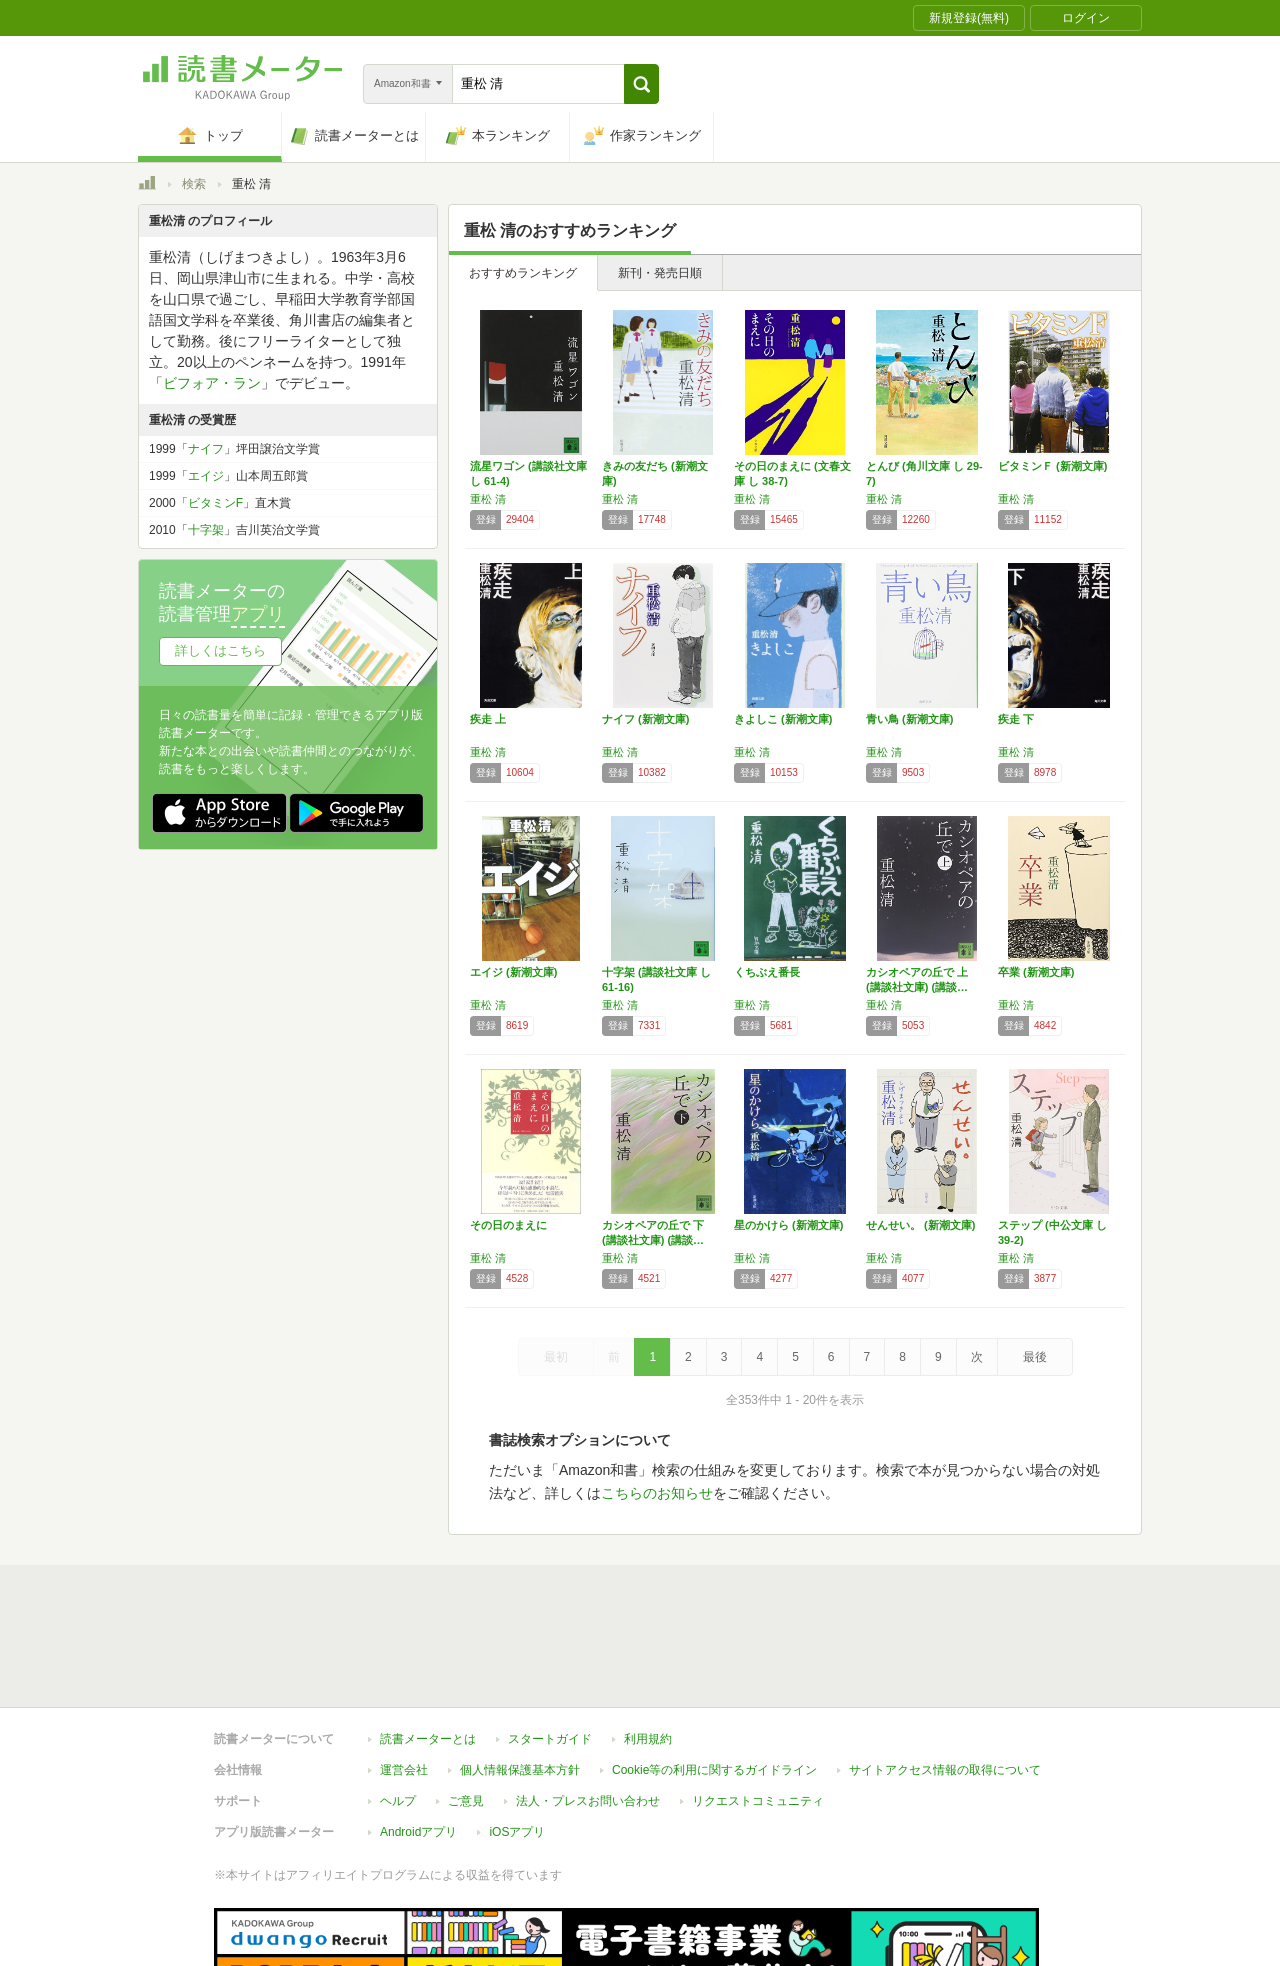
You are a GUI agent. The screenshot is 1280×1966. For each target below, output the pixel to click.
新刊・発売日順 (660, 273)
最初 (556, 1357)
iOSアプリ (517, 1740)
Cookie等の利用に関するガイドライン (714, 1678)
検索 (194, 184)
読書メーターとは (428, 1647)
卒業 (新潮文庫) (1036, 972)
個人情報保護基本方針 (520, 1678)
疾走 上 (488, 719)
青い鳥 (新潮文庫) (909, 719)
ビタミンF (215, 503)
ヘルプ (398, 1709)
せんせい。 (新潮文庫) (920, 1225)
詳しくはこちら (220, 650)
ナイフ (206, 449)
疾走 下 (1016, 719)
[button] (641, 84)
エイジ (206, 476)
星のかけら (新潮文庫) (788, 1225)
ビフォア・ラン (212, 383)
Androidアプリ (418, 1740)
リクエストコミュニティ (758, 1709)
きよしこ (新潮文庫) (783, 719)
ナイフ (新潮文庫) (645, 719)
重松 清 (488, 499)
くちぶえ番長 (767, 972)
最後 (1035, 1357)
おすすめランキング (523, 273)
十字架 (206, 530)
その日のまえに (508, 1225)
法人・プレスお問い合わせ (588, 1709)
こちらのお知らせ (657, 1493)
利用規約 (648, 1647)
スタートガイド (550, 1647)
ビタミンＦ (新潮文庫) (1052, 466)
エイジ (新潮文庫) (513, 972)
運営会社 (404, 1678)
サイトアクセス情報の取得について (945, 1678)
